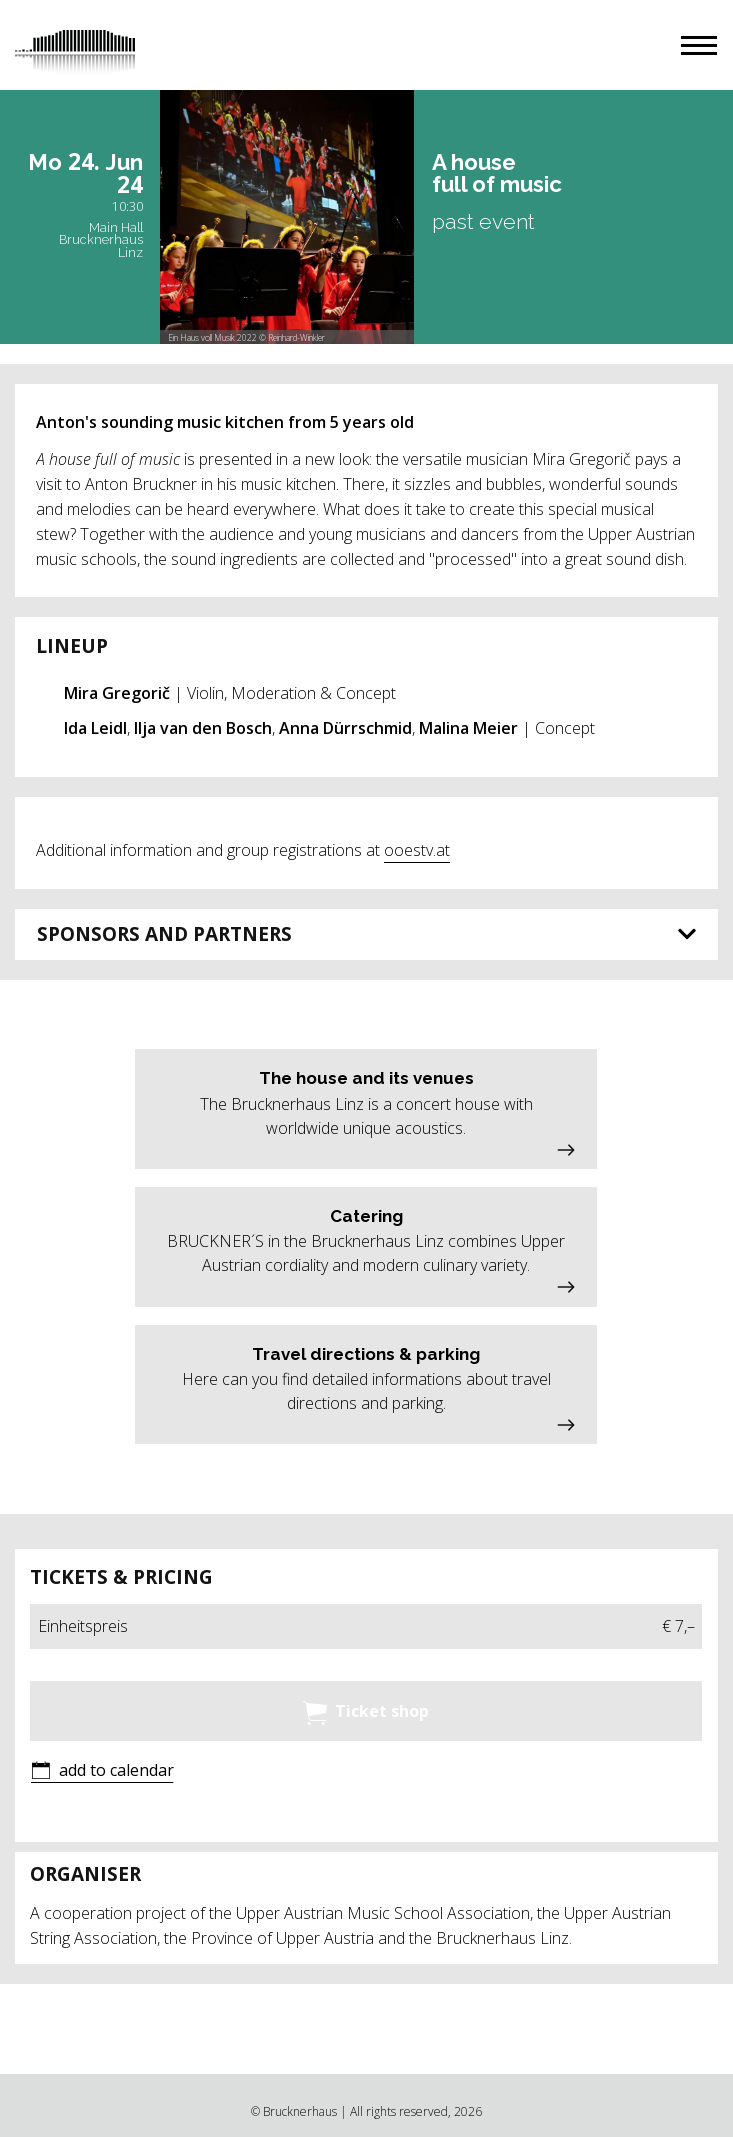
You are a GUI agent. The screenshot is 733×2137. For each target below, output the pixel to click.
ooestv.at (417, 850)
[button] (699, 45)
